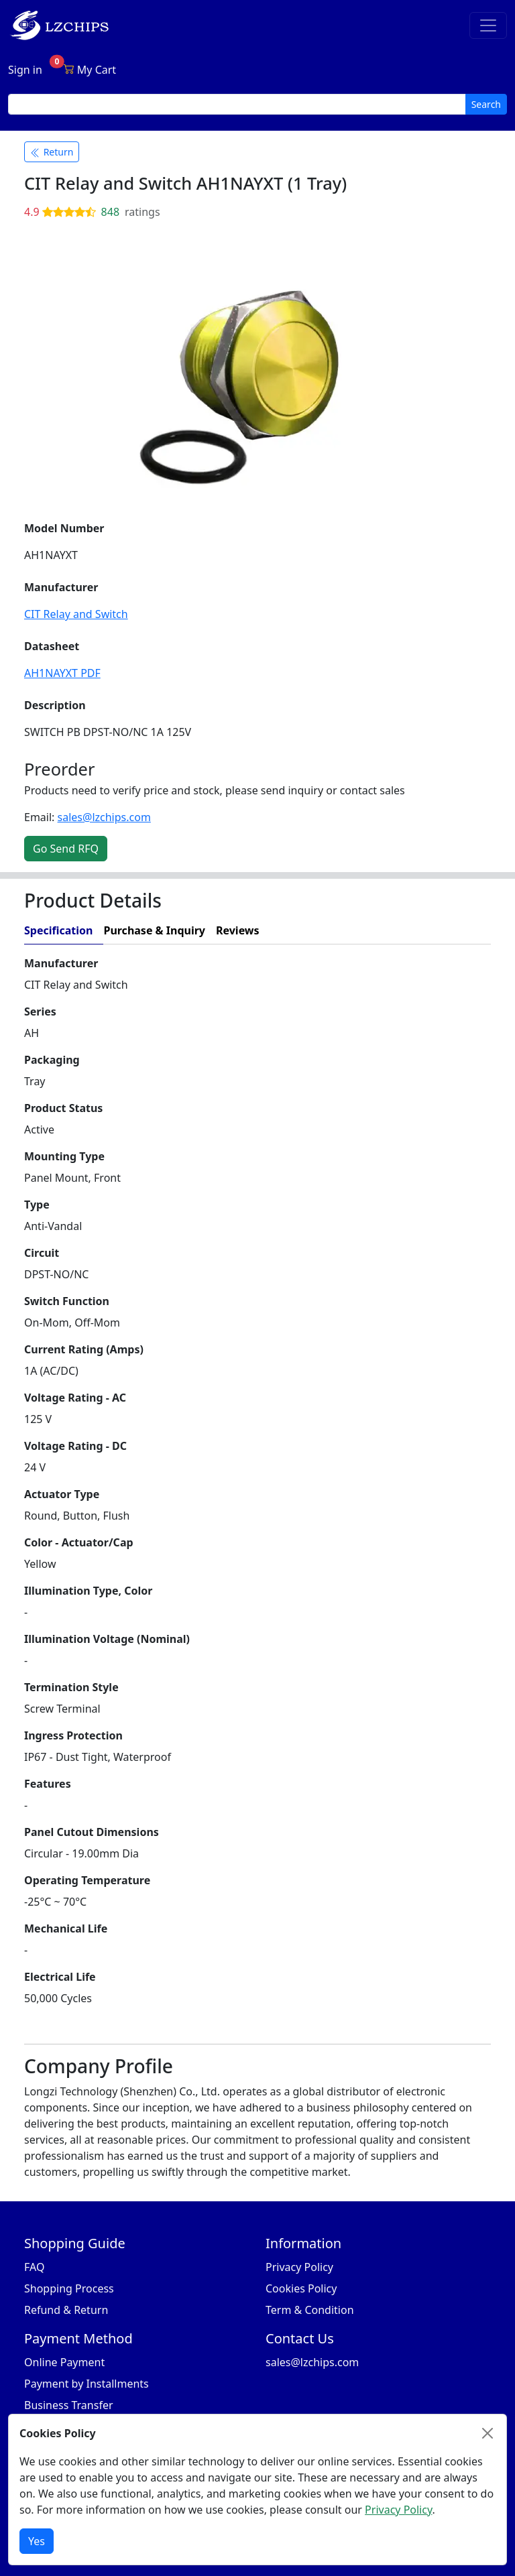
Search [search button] (486, 104)
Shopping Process (69, 2288)
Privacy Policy (299, 2267)
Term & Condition (310, 2310)
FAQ (34, 2267)
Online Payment (64, 2362)
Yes (36, 2541)
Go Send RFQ (66, 848)
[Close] (487, 2433)
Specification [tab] (58, 930)
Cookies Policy (301, 2288)
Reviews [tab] (238, 930)
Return (51, 151)
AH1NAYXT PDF (62, 673)
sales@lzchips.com (104, 817)
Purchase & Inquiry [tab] (154, 930)
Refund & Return (66, 2310)
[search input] (237, 104)
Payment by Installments (86, 2383)
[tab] (380, 930)
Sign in (25, 69)
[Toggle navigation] (488, 25)
